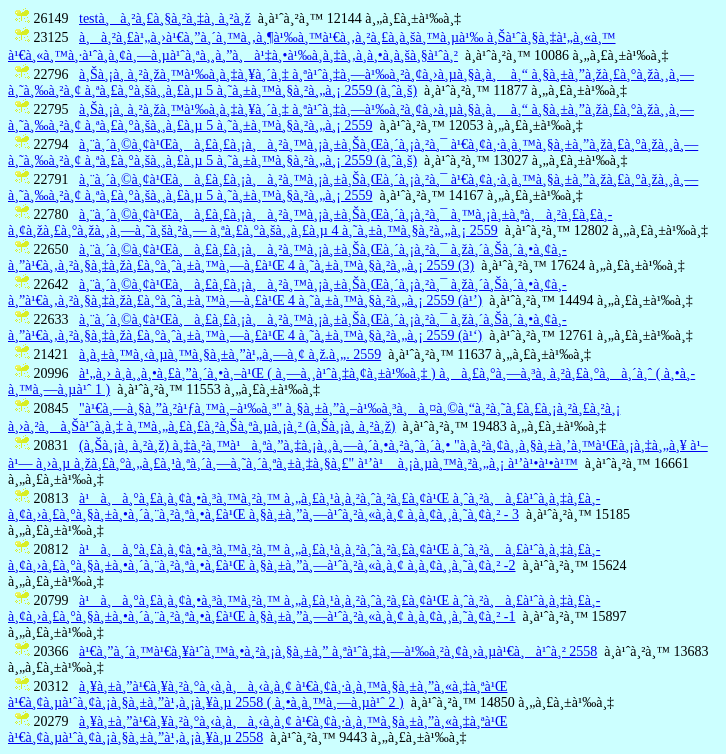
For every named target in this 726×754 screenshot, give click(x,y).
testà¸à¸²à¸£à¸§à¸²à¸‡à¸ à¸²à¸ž (165, 18)
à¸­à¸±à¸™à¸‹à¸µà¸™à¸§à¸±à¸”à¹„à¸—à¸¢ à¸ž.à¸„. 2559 (230, 354)
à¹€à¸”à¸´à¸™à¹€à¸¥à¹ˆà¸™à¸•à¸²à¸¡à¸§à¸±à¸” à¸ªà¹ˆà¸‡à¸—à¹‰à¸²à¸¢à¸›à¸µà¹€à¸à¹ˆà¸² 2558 (338, 651)
